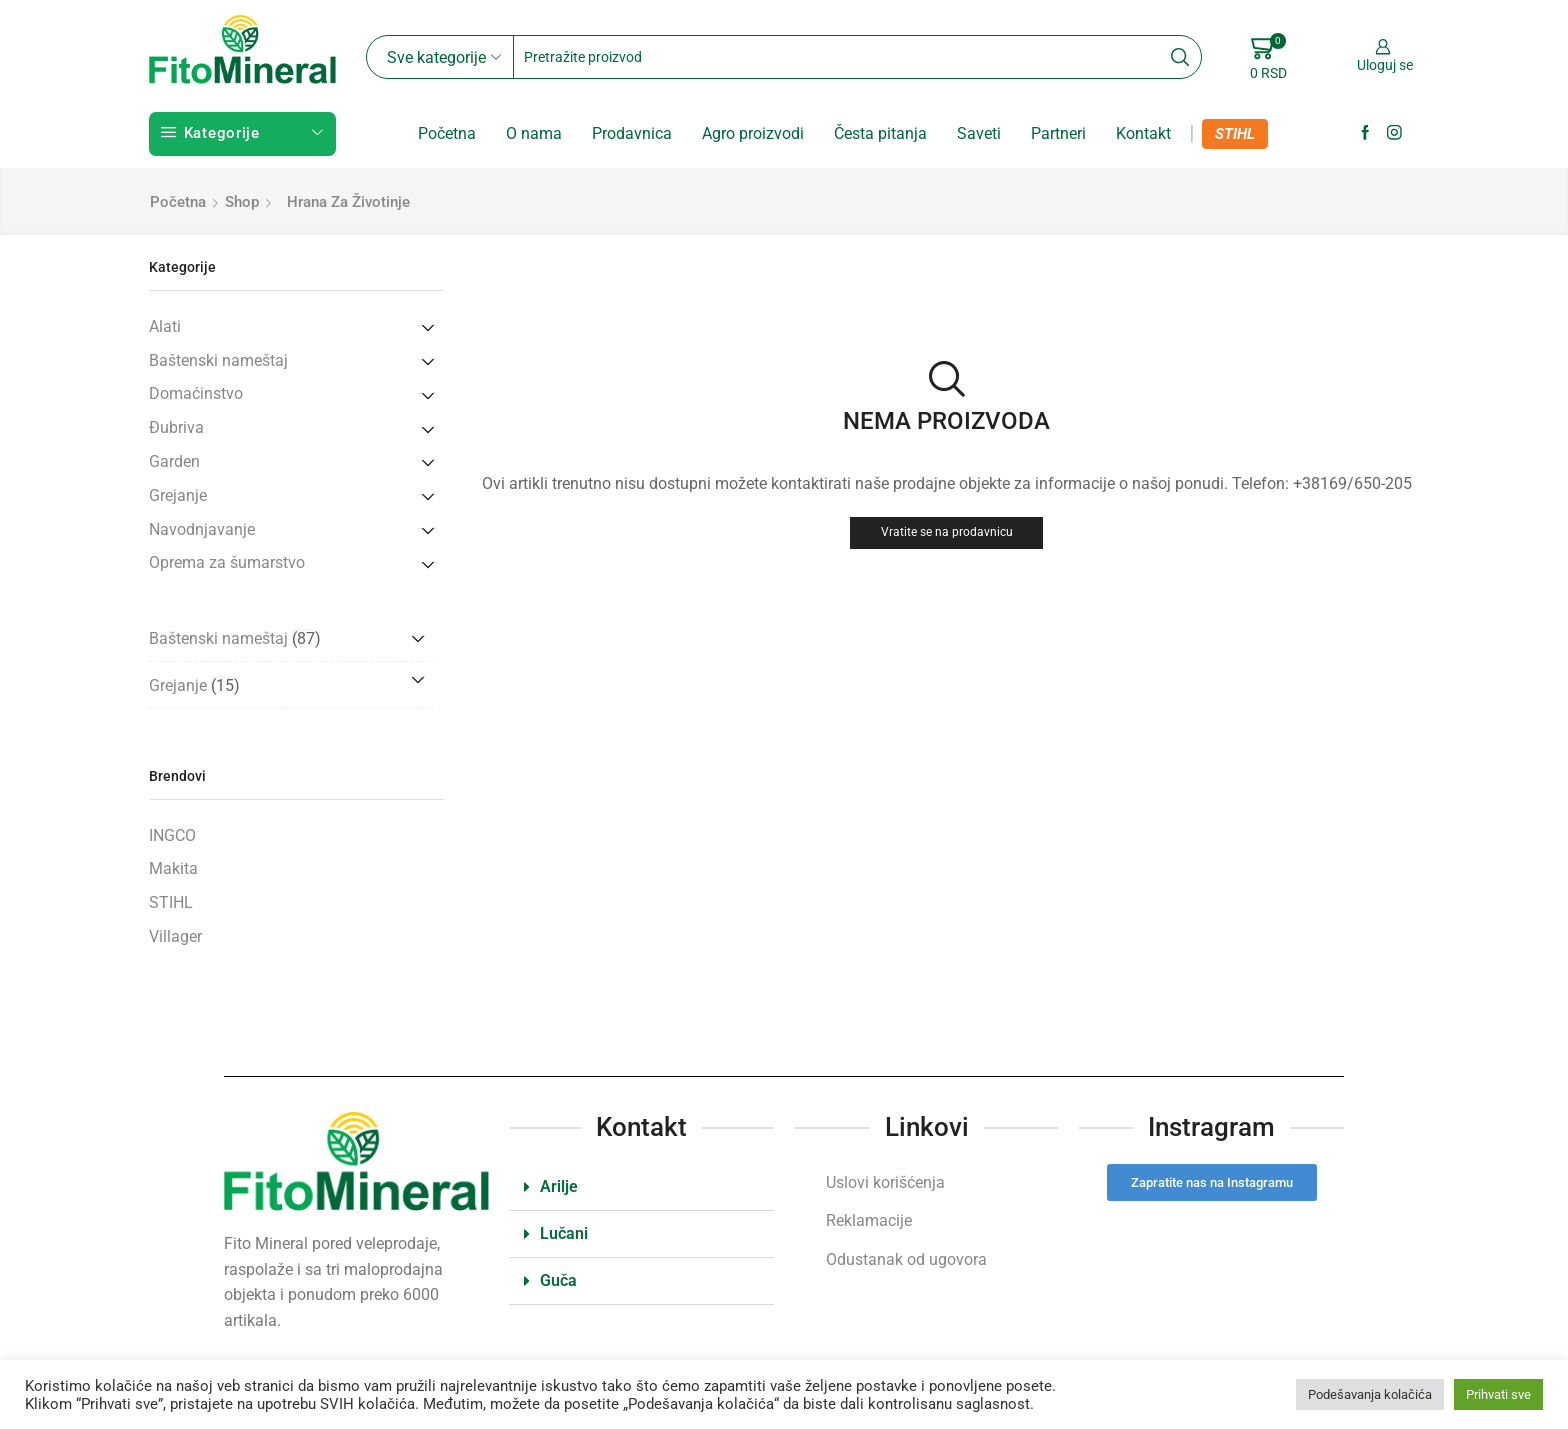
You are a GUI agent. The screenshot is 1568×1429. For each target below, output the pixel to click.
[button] (641, 1187)
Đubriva (176, 427)
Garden (174, 461)
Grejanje (178, 495)
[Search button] (1180, 57)
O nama (534, 133)
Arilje (559, 1186)
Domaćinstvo (196, 393)
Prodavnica (632, 133)
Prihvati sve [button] (1498, 1394)
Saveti (979, 133)
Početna (447, 133)
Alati (165, 326)
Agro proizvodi (753, 133)
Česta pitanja (880, 133)
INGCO (172, 835)
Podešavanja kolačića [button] (1370, 1394)
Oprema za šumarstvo (227, 562)
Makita (173, 868)
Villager (175, 936)
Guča (558, 1280)
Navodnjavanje (202, 529)
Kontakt (1143, 133)
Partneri (1058, 133)
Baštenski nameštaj (218, 360)
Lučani (564, 1233)
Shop (242, 202)
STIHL (1235, 134)
